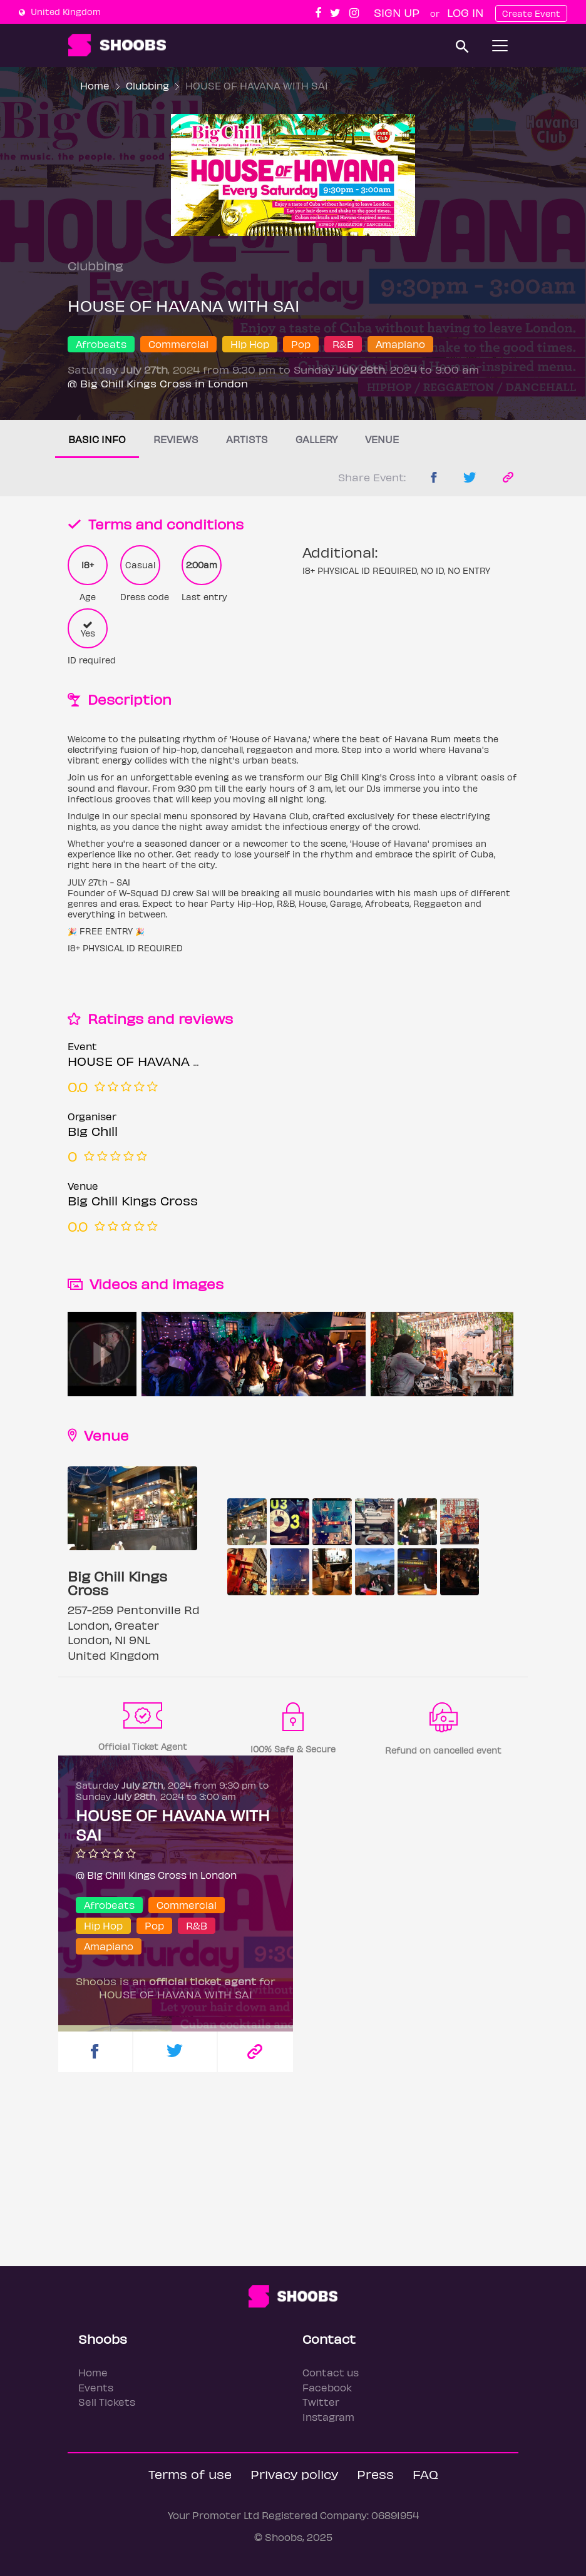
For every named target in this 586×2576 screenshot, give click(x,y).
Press (375, 2473)
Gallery (316, 439)
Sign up (396, 12)
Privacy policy (294, 2473)
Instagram (328, 2417)
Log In (465, 12)
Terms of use (190, 2473)
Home (95, 85)
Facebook (327, 2387)
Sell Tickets (106, 2402)
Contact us (330, 2372)
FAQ (425, 2473)
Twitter (320, 2402)
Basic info (97, 439)
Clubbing (147, 85)
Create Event (531, 13)
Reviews (175, 439)
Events (95, 2387)
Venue (382, 439)
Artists (247, 439)
